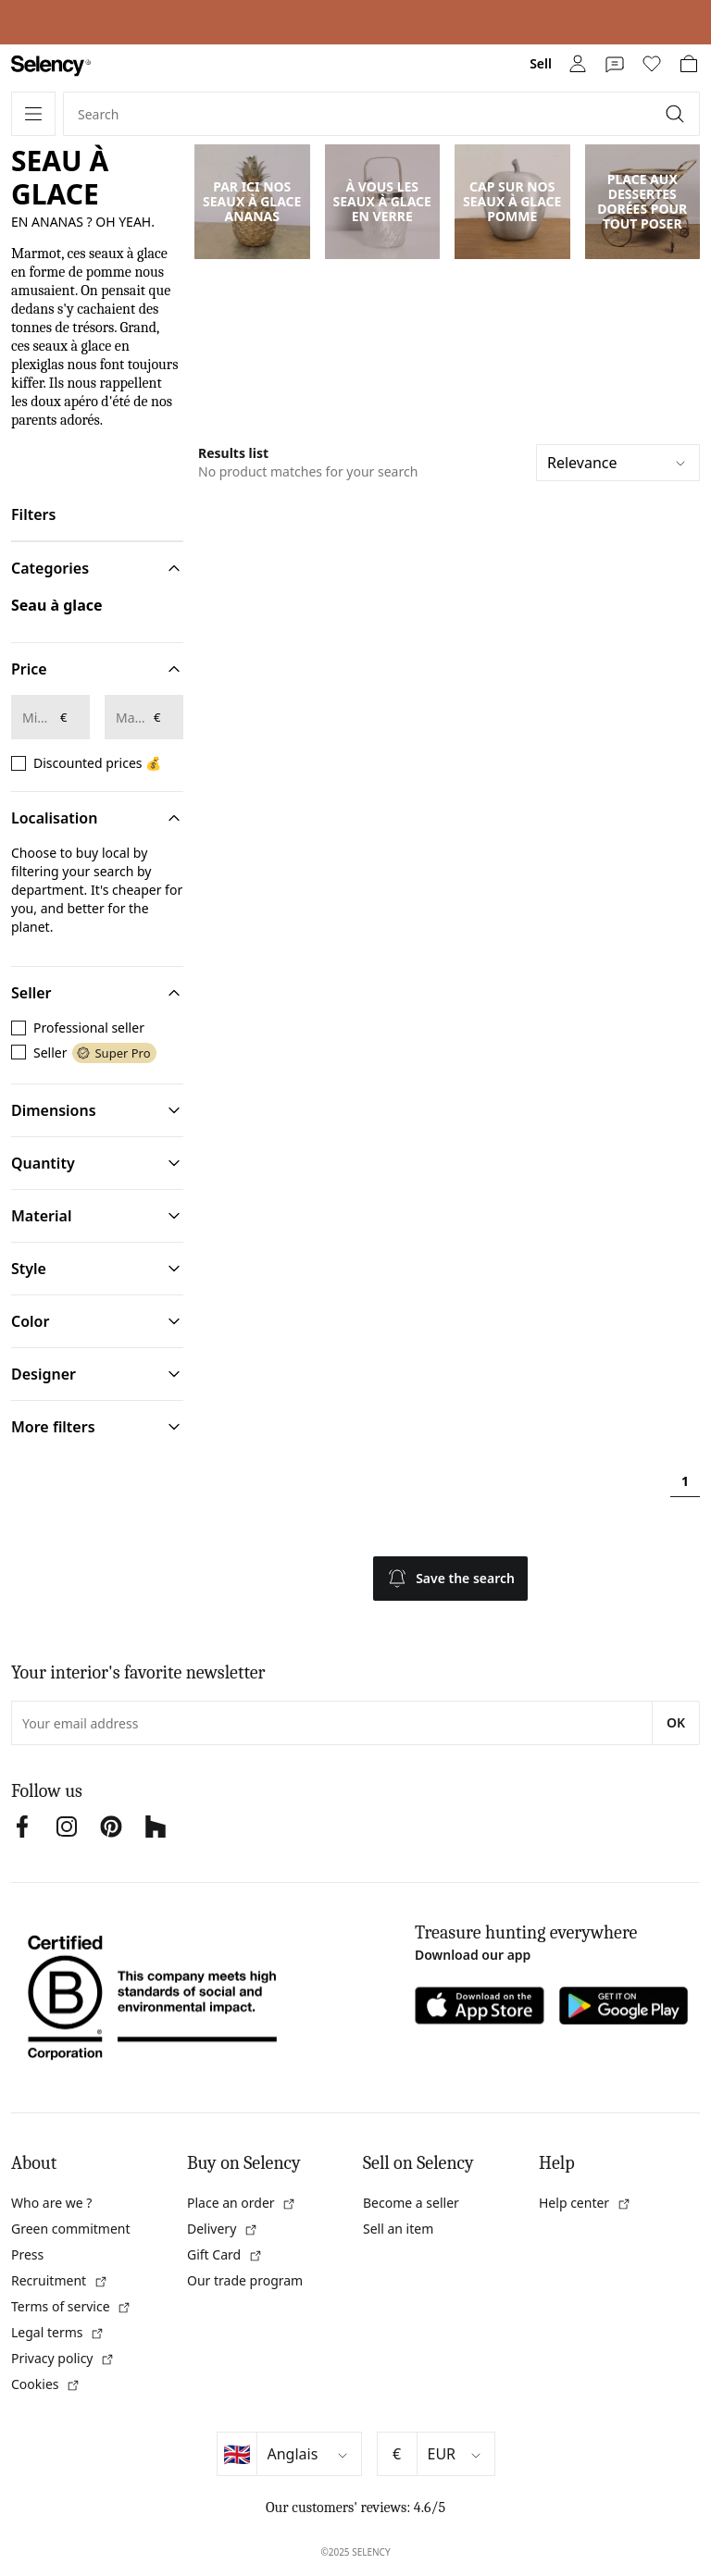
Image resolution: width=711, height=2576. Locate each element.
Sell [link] (541, 63)
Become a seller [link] (411, 2202)
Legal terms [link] (58, 2332)
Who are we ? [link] (51, 2202)
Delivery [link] (222, 2228)
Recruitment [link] (59, 2280)
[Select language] (309, 2454)
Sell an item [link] (398, 2228)
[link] (51, 66)
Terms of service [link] (71, 2306)
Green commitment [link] (71, 2228)
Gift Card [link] (225, 2254)
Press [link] (27, 2254)
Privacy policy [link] (63, 2358)
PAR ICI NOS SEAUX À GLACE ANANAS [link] (252, 202)
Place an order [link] (241, 2202)
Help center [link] (585, 2202)
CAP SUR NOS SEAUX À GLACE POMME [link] (512, 202)
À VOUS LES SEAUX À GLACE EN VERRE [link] (382, 202)
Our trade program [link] (245, 2280)
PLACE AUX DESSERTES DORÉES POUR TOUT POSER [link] (642, 201)
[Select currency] (456, 2454)
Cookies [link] (46, 2384)
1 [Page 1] (685, 1481)
